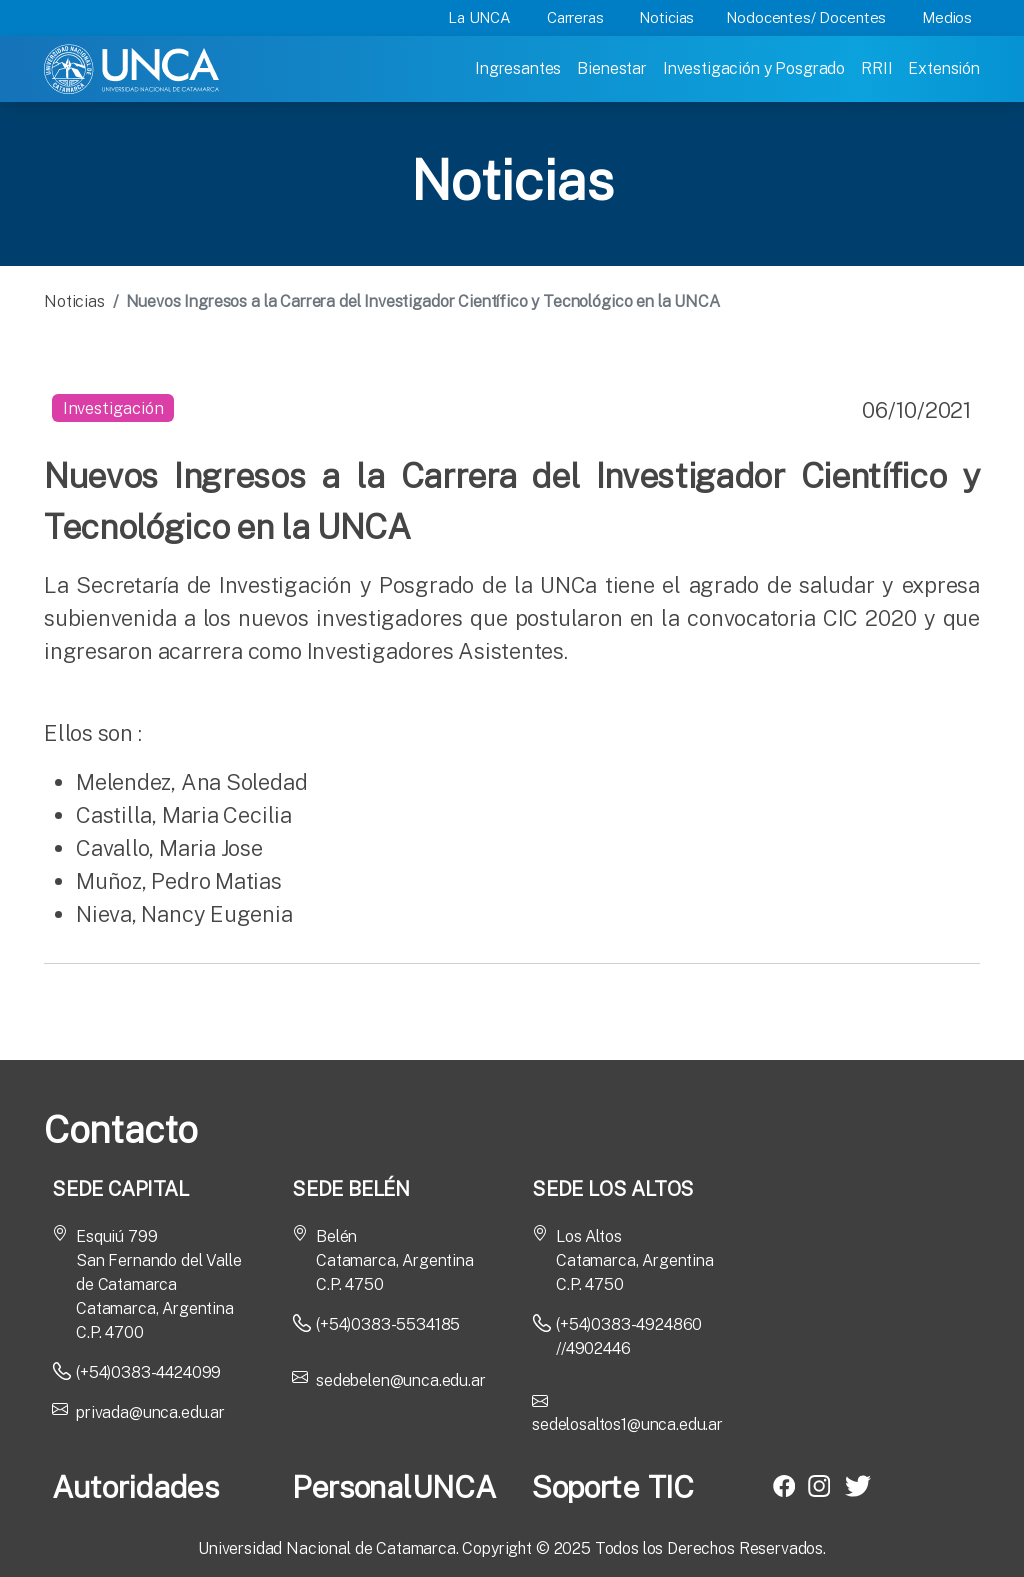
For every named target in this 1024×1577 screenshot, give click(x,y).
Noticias (666, 17)
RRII (876, 68)
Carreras (575, 17)
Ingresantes (518, 68)
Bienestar (612, 68)
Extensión (944, 68)
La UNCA (479, 17)
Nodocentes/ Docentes (806, 17)
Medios (947, 17)
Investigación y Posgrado (754, 68)
